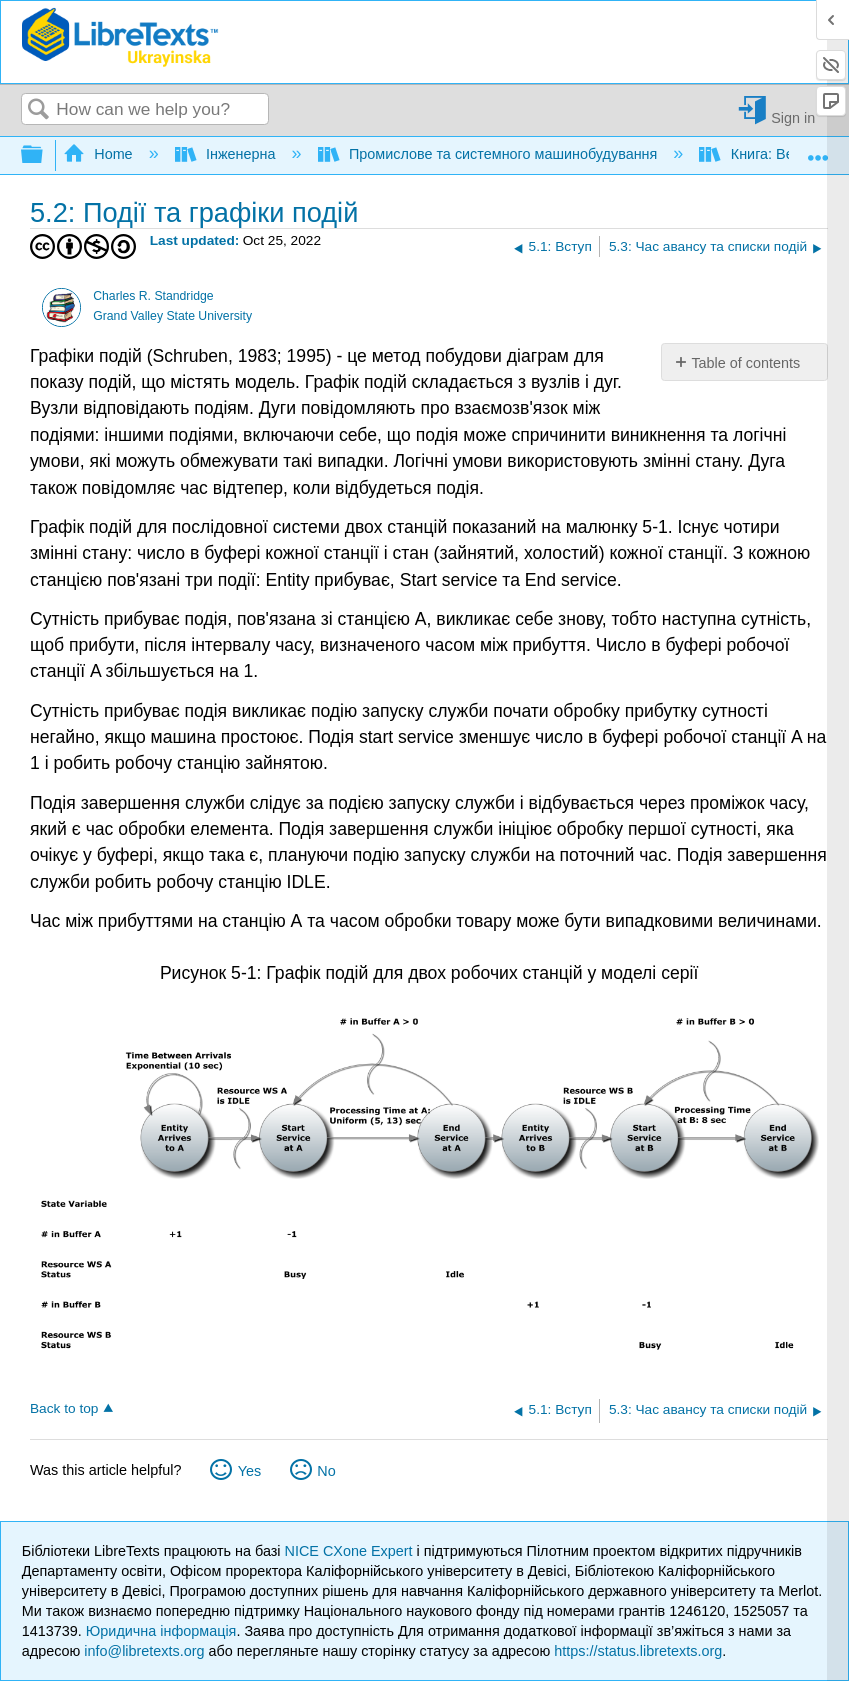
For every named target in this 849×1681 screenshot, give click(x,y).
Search (39, 110)
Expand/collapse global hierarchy (45, 155)
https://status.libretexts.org (638, 1651)
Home (100, 154)
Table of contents (745, 363)
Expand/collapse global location (818, 149)
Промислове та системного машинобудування (490, 154)
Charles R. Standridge (153, 296)
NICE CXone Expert (351, 1551)
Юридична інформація (161, 1631)
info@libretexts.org (144, 1651)
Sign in (793, 117)
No (326, 1471)
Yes (249, 1471)
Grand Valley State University (172, 316)
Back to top (64, 1408)
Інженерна (227, 154)
